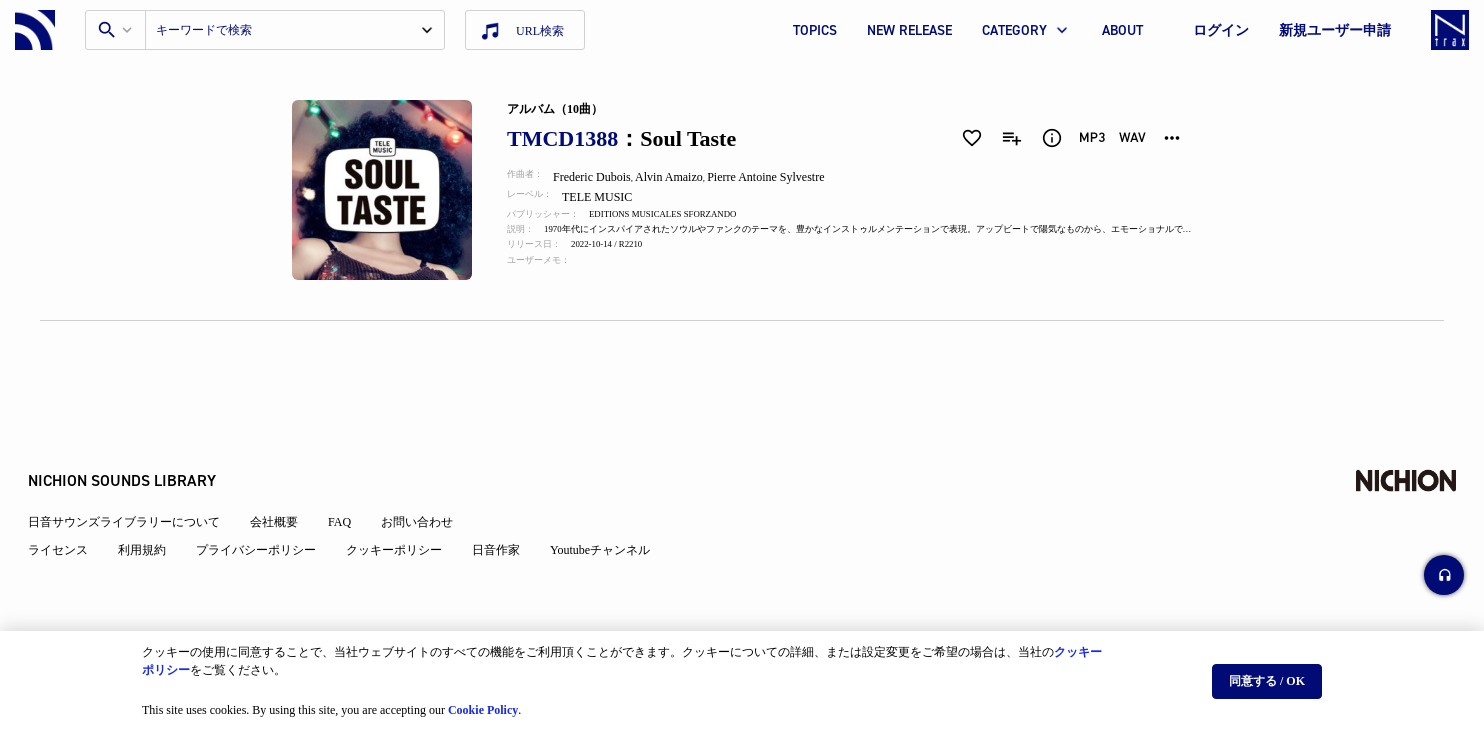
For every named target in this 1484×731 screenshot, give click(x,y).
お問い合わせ (429, 474)
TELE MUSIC (612, 197)
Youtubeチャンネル (612, 502)
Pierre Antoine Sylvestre (780, 177)
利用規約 (154, 502)
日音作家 (508, 502)
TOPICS (815, 30)
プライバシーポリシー (268, 502)
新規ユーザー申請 (1335, 30)
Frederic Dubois (604, 177)
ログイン (1221, 30)
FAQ (351, 474)
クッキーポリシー (406, 502)
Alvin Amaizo (682, 177)
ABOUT (1122, 30)
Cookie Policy (483, 702)
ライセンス (70, 502)
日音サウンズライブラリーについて (136, 474)
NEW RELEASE (909, 30)
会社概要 (286, 474)
